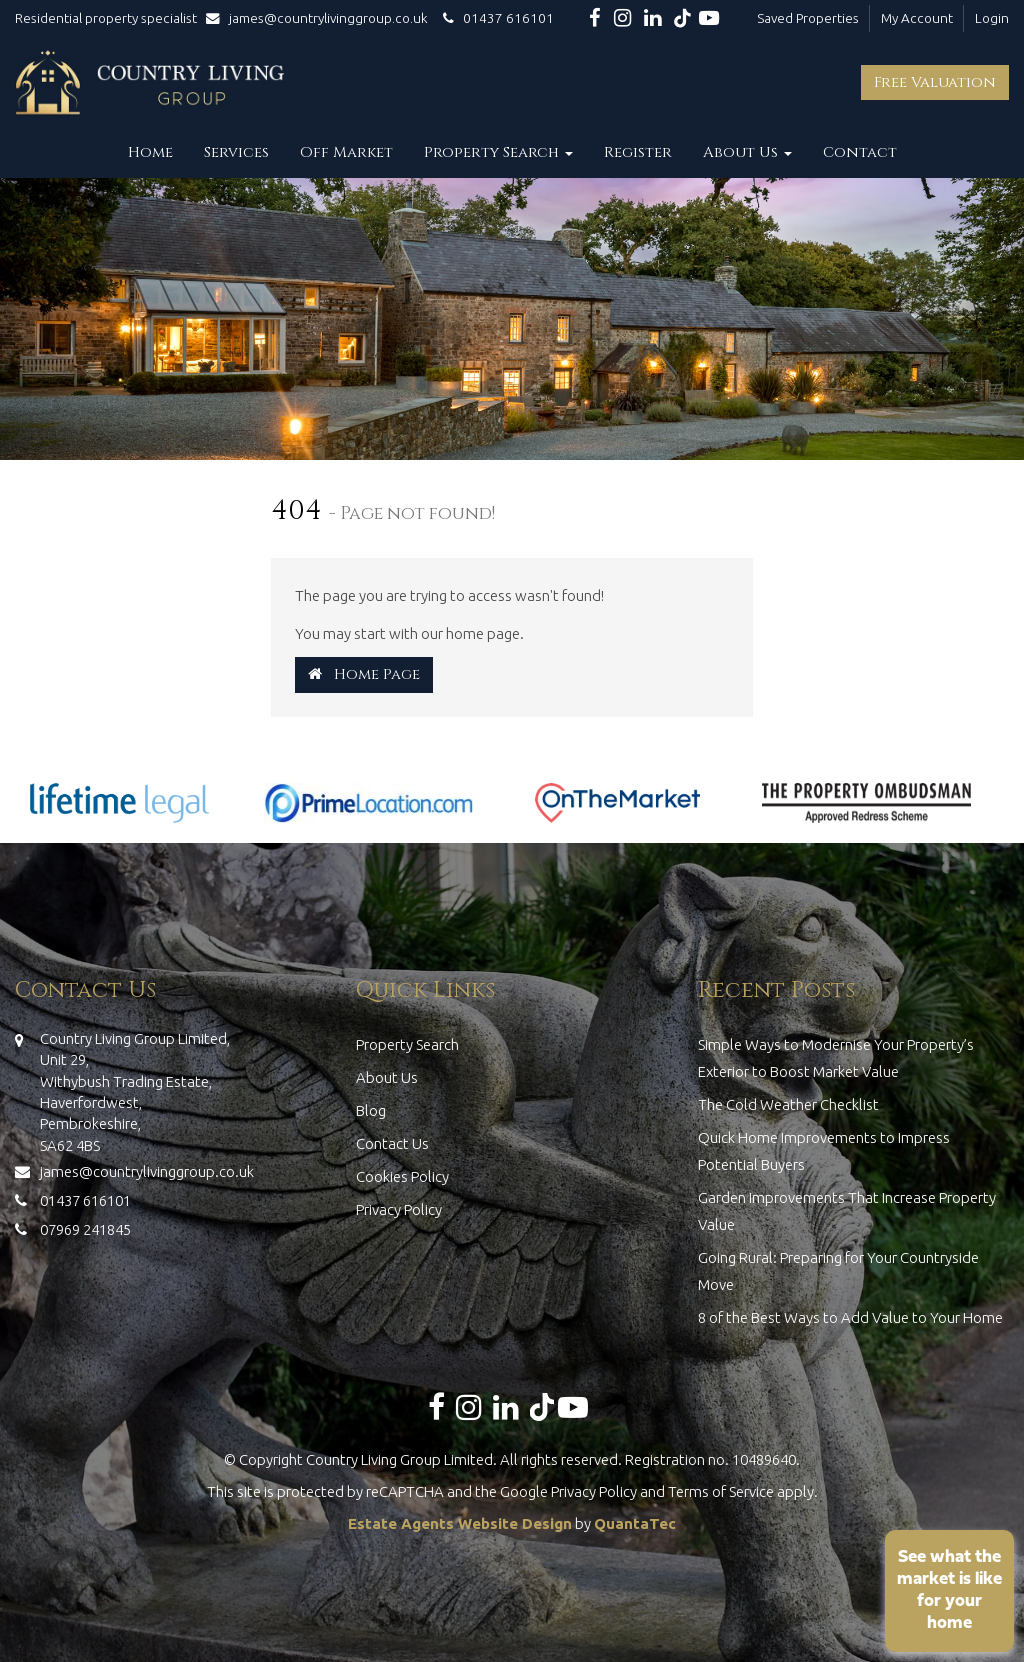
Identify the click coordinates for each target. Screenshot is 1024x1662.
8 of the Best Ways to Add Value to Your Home (850, 1317)
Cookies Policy (402, 1176)
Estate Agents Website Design (460, 1523)
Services (236, 152)
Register (638, 152)
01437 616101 (495, 18)
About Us (747, 152)
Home (150, 152)
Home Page (364, 674)
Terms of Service (721, 1491)
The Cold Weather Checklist (788, 1104)
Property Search (498, 152)
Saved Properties (808, 18)
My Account (917, 18)
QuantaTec (635, 1523)
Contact (860, 152)
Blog (371, 1110)
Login (992, 18)
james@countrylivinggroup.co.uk (321, 18)
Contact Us (392, 1143)
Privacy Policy (399, 1209)
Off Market (346, 152)
